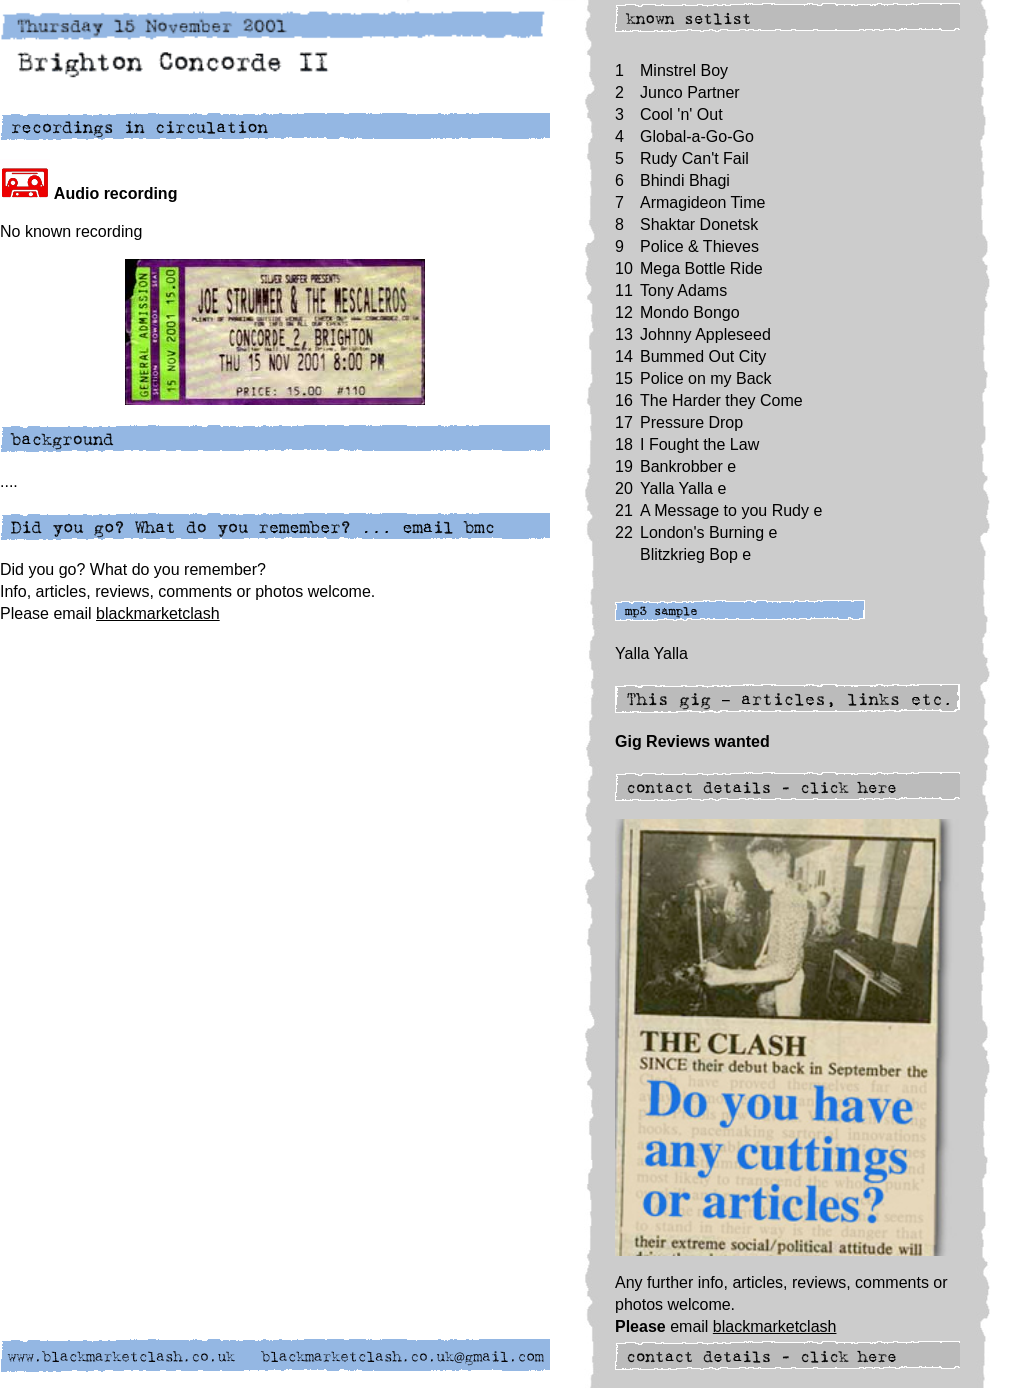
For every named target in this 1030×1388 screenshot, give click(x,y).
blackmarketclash (158, 613)
